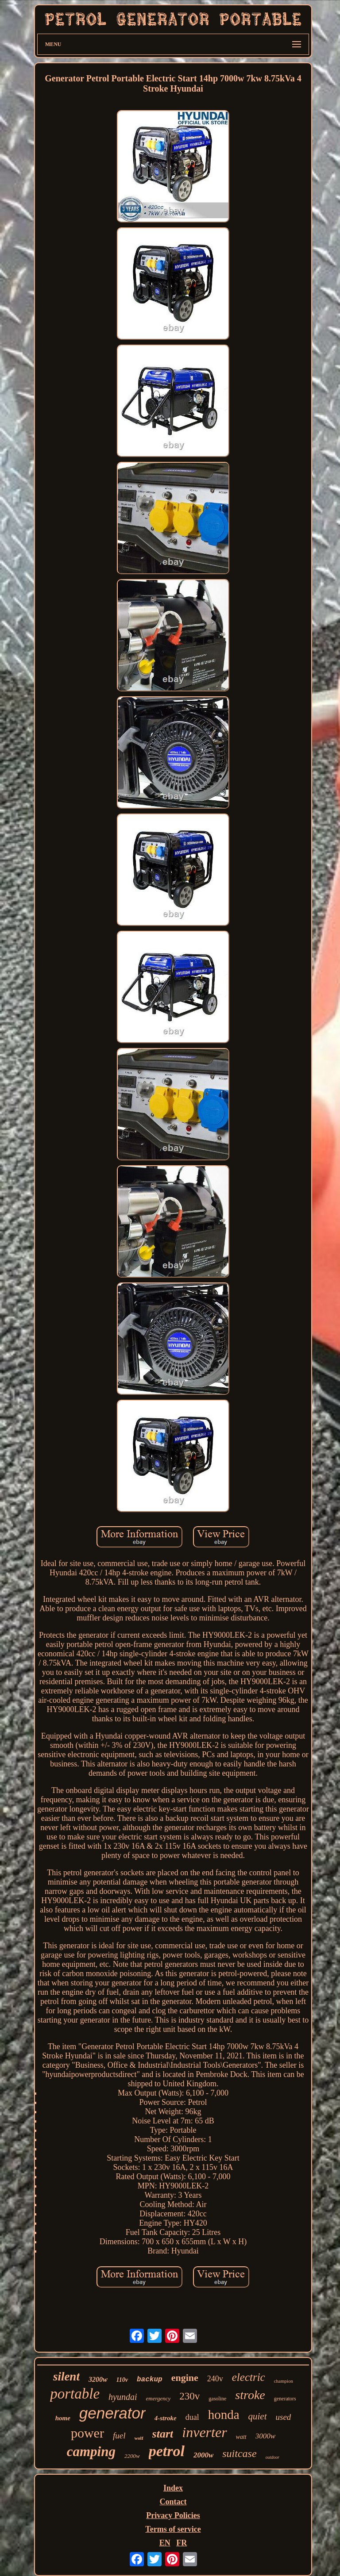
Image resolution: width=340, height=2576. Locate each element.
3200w (98, 2379)
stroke (250, 2395)
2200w (132, 2456)
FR (181, 2542)
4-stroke (166, 2418)
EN (164, 2542)
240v (215, 2378)
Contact (172, 2501)
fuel (119, 2435)
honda (224, 2414)
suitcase (239, 2453)
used (283, 2417)
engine (184, 2377)
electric (248, 2377)
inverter (204, 2432)
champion (283, 2381)
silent (66, 2376)
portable (75, 2394)
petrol (167, 2451)
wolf (138, 2438)
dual (192, 2417)
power (87, 2433)
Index (173, 2488)
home (62, 2418)
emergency (158, 2398)
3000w (265, 2436)
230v (189, 2396)
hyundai (122, 2397)
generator (112, 2413)
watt (241, 2437)
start (163, 2433)
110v (122, 2379)
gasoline (217, 2399)
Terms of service (173, 2529)
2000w (203, 2455)
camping (91, 2451)
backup (149, 2380)
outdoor (273, 2457)
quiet (257, 2416)
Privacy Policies (173, 2515)
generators (285, 2399)
